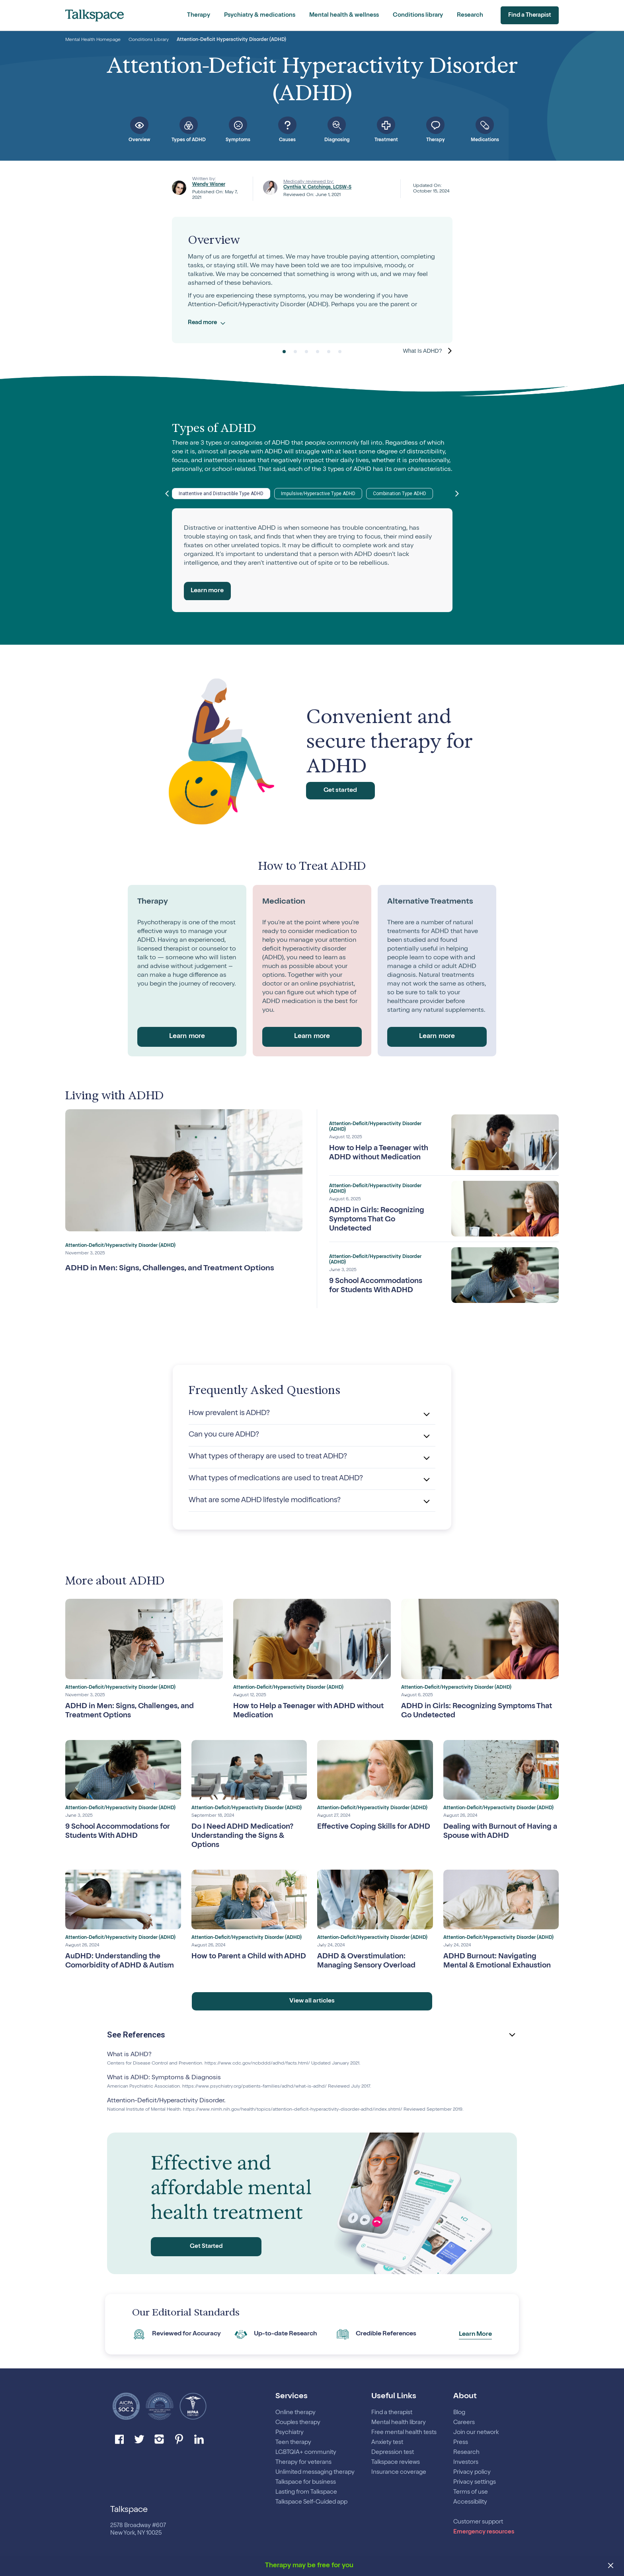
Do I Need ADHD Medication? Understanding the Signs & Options (246, 1835)
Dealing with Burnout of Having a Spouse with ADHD (500, 1830)
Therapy (198, 15)
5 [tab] (328, 351)
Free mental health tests (404, 2433)
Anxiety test (387, 2443)
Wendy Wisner (208, 185)
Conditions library (418, 15)
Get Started (206, 2254)
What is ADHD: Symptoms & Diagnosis (164, 2085)
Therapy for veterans (303, 2462)
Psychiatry (289, 2433)
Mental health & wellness (344, 15)
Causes (287, 140)
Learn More (475, 2341)
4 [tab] (317, 351)
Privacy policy (472, 2472)
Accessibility (470, 2502)
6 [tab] (339, 351)
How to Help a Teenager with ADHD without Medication (373, 1153)
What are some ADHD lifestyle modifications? (268, 1499)
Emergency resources (483, 2532)
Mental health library (398, 2423)
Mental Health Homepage (93, 40)
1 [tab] (284, 351)
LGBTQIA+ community (305, 2452)
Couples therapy (297, 2423)
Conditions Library (149, 40)
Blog (459, 2413)
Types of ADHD (189, 140)
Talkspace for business (305, 2482)
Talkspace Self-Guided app (311, 2502)
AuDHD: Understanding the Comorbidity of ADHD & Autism (116, 1965)
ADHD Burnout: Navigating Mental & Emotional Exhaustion (493, 1965)
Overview (139, 140)
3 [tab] (306, 351)
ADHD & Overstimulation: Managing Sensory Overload (369, 1960)
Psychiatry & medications (259, 15)
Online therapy (295, 2413)
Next (457, 494)
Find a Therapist (525, 15)
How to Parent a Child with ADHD (240, 1960)
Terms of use (470, 2492)
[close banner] (611, 2566)
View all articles (312, 2008)
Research (470, 15)
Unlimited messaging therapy (315, 2472)
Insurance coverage (398, 2472)
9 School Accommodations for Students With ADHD (368, 1286)
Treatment (386, 140)
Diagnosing (336, 140)
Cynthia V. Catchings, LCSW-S (317, 187)
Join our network (476, 2433)
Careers (464, 2423)
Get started (346, 790)
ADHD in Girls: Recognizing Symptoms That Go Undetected (373, 1220)
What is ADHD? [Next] (422, 351)
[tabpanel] (312, 280)
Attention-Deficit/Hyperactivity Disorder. (166, 2108)
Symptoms (238, 140)
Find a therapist (391, 2413)
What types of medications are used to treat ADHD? (280, 1478)
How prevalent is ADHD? (231, 1413)
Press (460, 2443)
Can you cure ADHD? (226, 1435)
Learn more (207, 591)
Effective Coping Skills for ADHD (365, 1830)
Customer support (478, 2522)
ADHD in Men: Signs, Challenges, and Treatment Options (169, 1269)
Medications (485, 140)
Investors (466, 2462)
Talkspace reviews (395, 2462)
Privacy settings (474, 2482)
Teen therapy (293, 2443)
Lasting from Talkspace (306, 2492)
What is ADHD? (129, 2062)
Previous (167, 494)
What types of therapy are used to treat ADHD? (272, 1456)
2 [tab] (295, 351)
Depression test (392, 2452)
